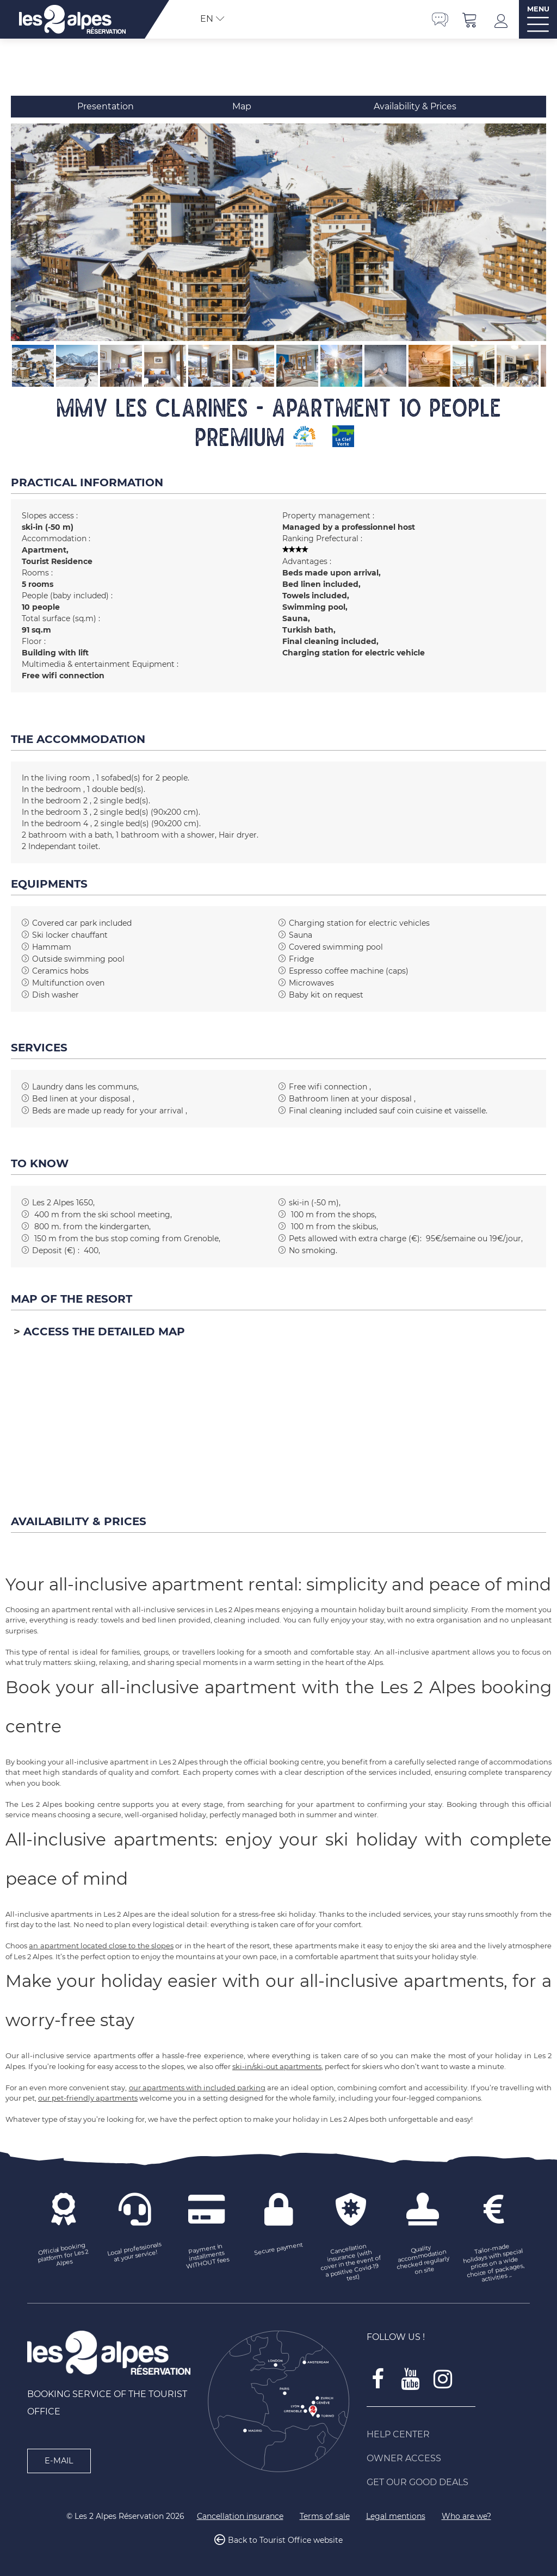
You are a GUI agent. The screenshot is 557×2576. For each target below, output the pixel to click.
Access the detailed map (104, 1331)
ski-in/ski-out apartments (276, 2066)
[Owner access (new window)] (448, 2458)
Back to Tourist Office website (285, 2540)
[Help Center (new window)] (448, 2434)
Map (241, 106)
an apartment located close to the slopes (101, 1945)
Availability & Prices (415, 106)
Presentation (105, 106)
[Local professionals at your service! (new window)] (134, 2252)
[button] (470, 19)
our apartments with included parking (197, 2087)
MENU (538, 9)
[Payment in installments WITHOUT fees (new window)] (206, 2256)
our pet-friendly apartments (88, 2098)
